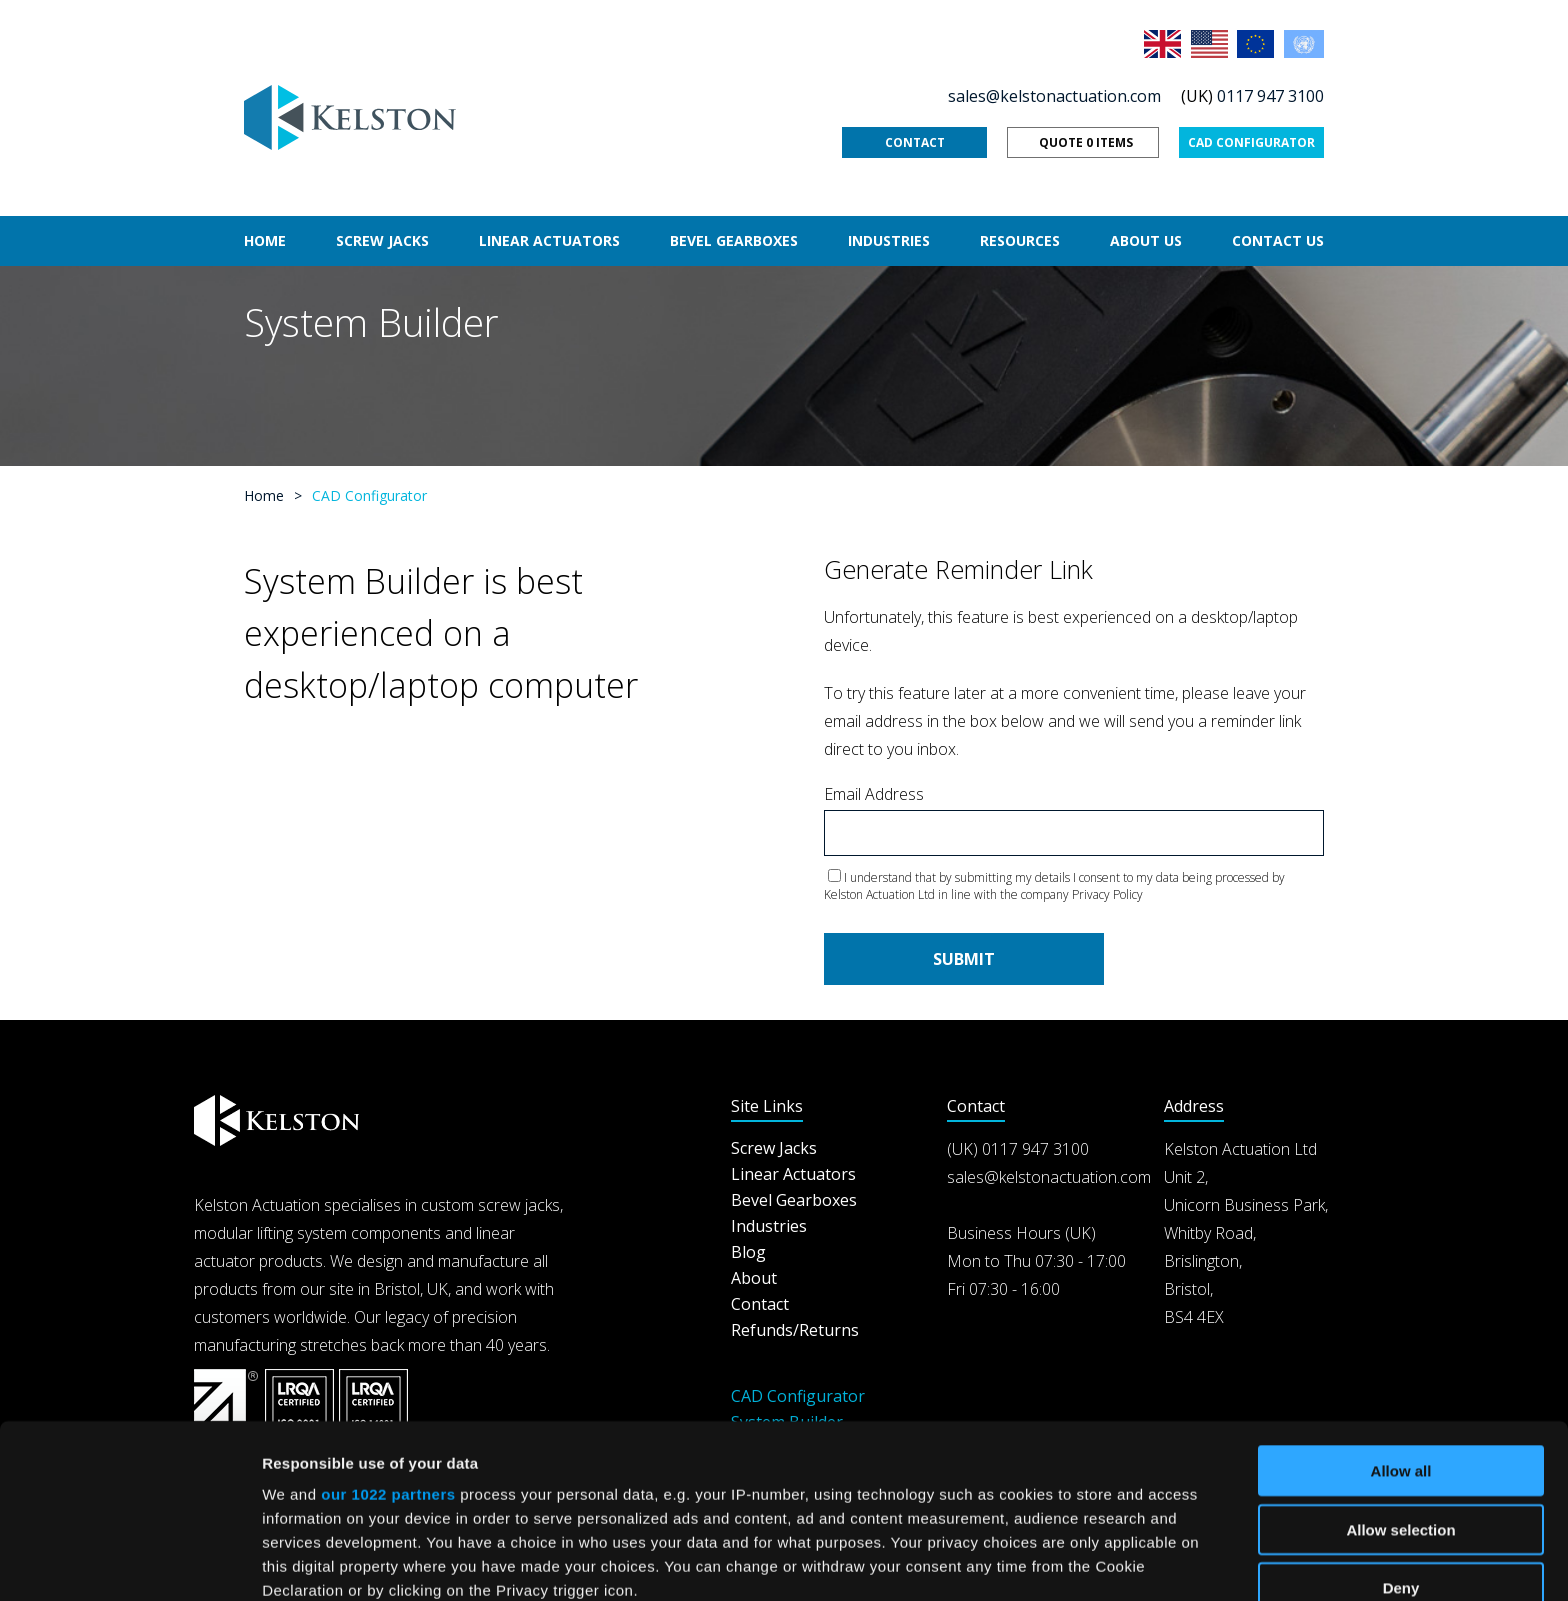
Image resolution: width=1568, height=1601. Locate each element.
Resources (1020, 240)
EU (1257, 44)
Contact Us (1278, 240)
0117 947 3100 (1270, 96)
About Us (1146, 240)
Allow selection (1400, 1366)
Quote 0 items (1086, 142)
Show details (1049, 1561)
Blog (748, 1252)
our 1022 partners (388, 1331)
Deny (1401, 1425)
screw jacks (519, 1205)
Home (265, 240)
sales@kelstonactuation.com (1054, 96)
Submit (964, 959)
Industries (889, 240)
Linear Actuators (549, 240)
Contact (915, 142)
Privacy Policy (1107, 894)
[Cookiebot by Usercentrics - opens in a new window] (129, 1562)
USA (1211, 44)
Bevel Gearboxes (734, 240)
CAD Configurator (1251, 142)
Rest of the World (1304, 44)
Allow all (1401, 1308)
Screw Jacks (382, 240)
